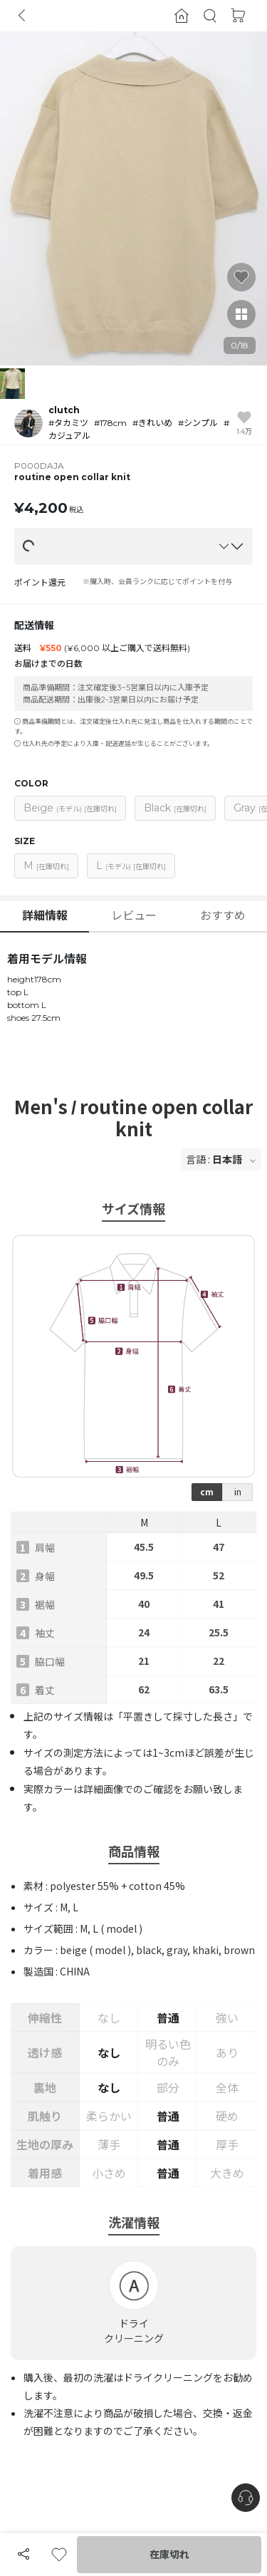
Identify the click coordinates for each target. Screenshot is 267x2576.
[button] (210, 16)
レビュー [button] (134, 916)
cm (207, 1491)
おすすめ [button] (223, 916)
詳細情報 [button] (45, 916)
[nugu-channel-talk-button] (245, 2497)
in (237, 1491)
